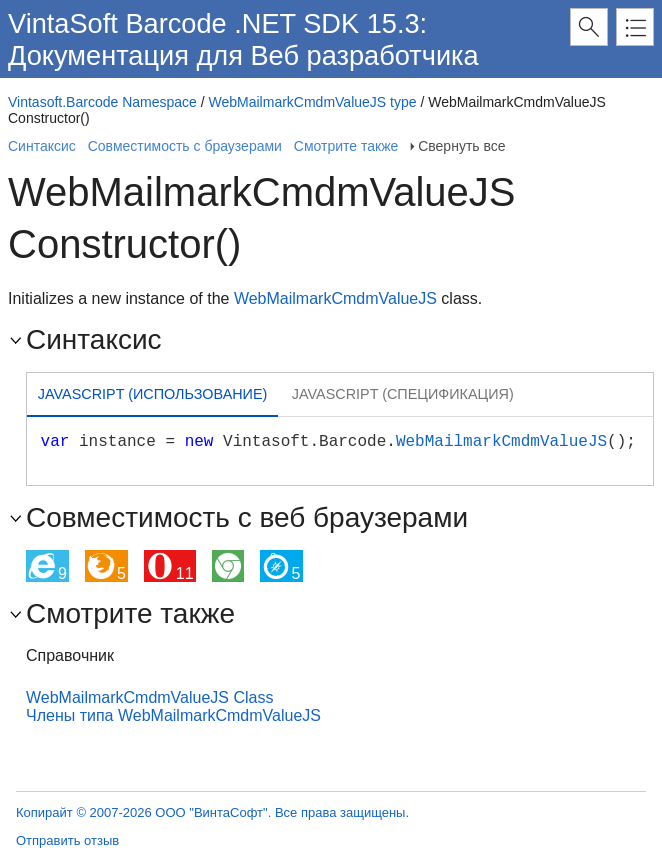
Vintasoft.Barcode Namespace (102, 102)
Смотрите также (346, 146)
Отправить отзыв (67, 840)
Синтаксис (42, 146)
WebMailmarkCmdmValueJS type (313, 102)
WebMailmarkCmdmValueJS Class (149, 697)
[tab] (152, 396)
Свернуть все (461, 146)
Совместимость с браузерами (185, 146)
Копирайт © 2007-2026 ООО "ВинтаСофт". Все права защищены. (212, 812)
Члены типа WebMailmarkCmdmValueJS (173, 715)
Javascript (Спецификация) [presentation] (403, 394)
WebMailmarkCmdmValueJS (335, 298)
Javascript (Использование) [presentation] (153, 394)
